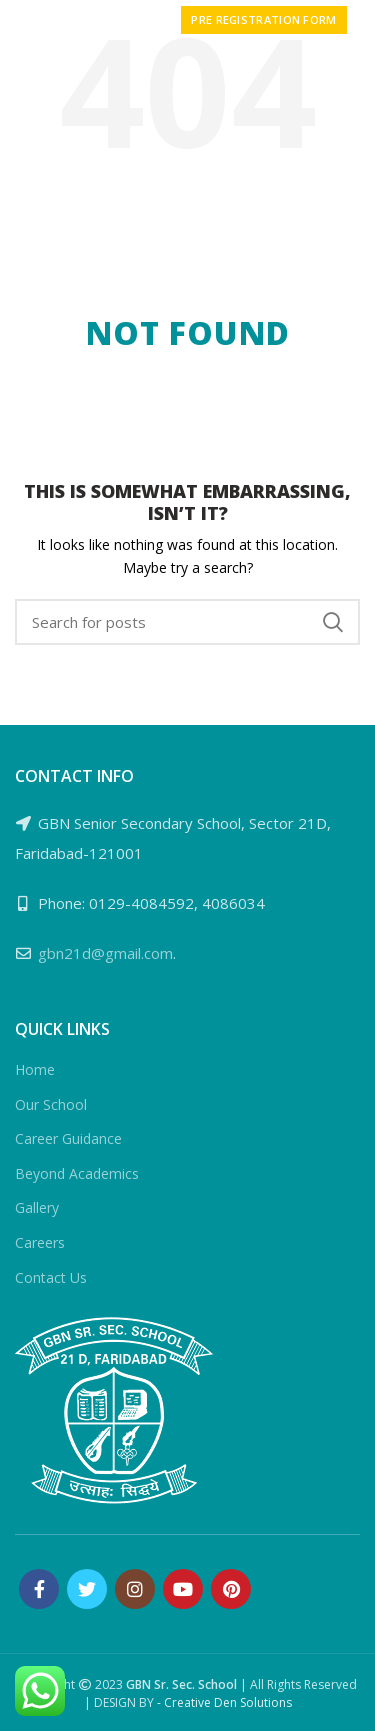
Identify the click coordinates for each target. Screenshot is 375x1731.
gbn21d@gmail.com (105, 953)
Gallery (37, 1207)
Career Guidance (68, 1138)
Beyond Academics (77, 1173)
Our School (51, 1104)
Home (35, 1069)
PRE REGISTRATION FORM (263, 19)
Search (333, 622)
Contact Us (51, 1277)
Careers (40, 1242)
